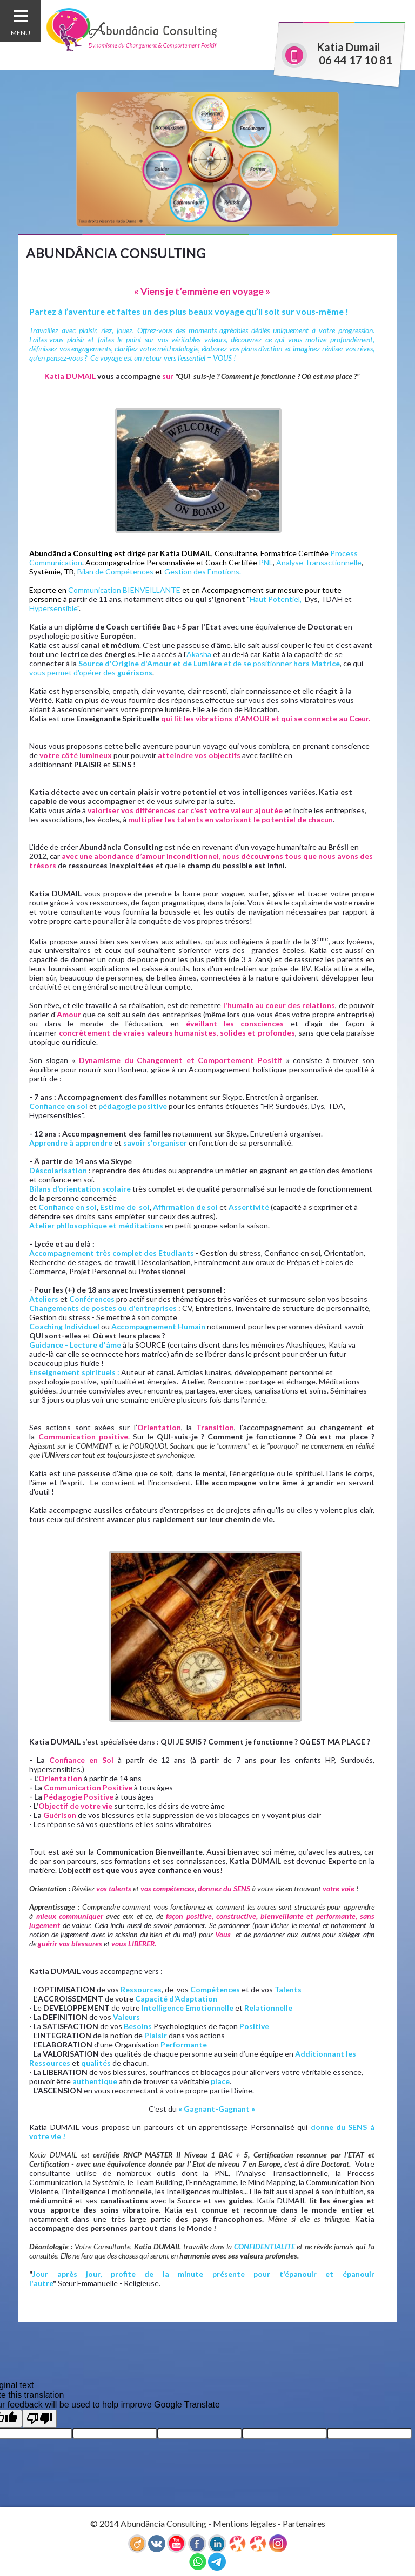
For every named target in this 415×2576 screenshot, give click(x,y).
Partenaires (304, 2523)
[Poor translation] (39, 2419)
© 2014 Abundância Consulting (148, 2523)
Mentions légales (244, 2523)
